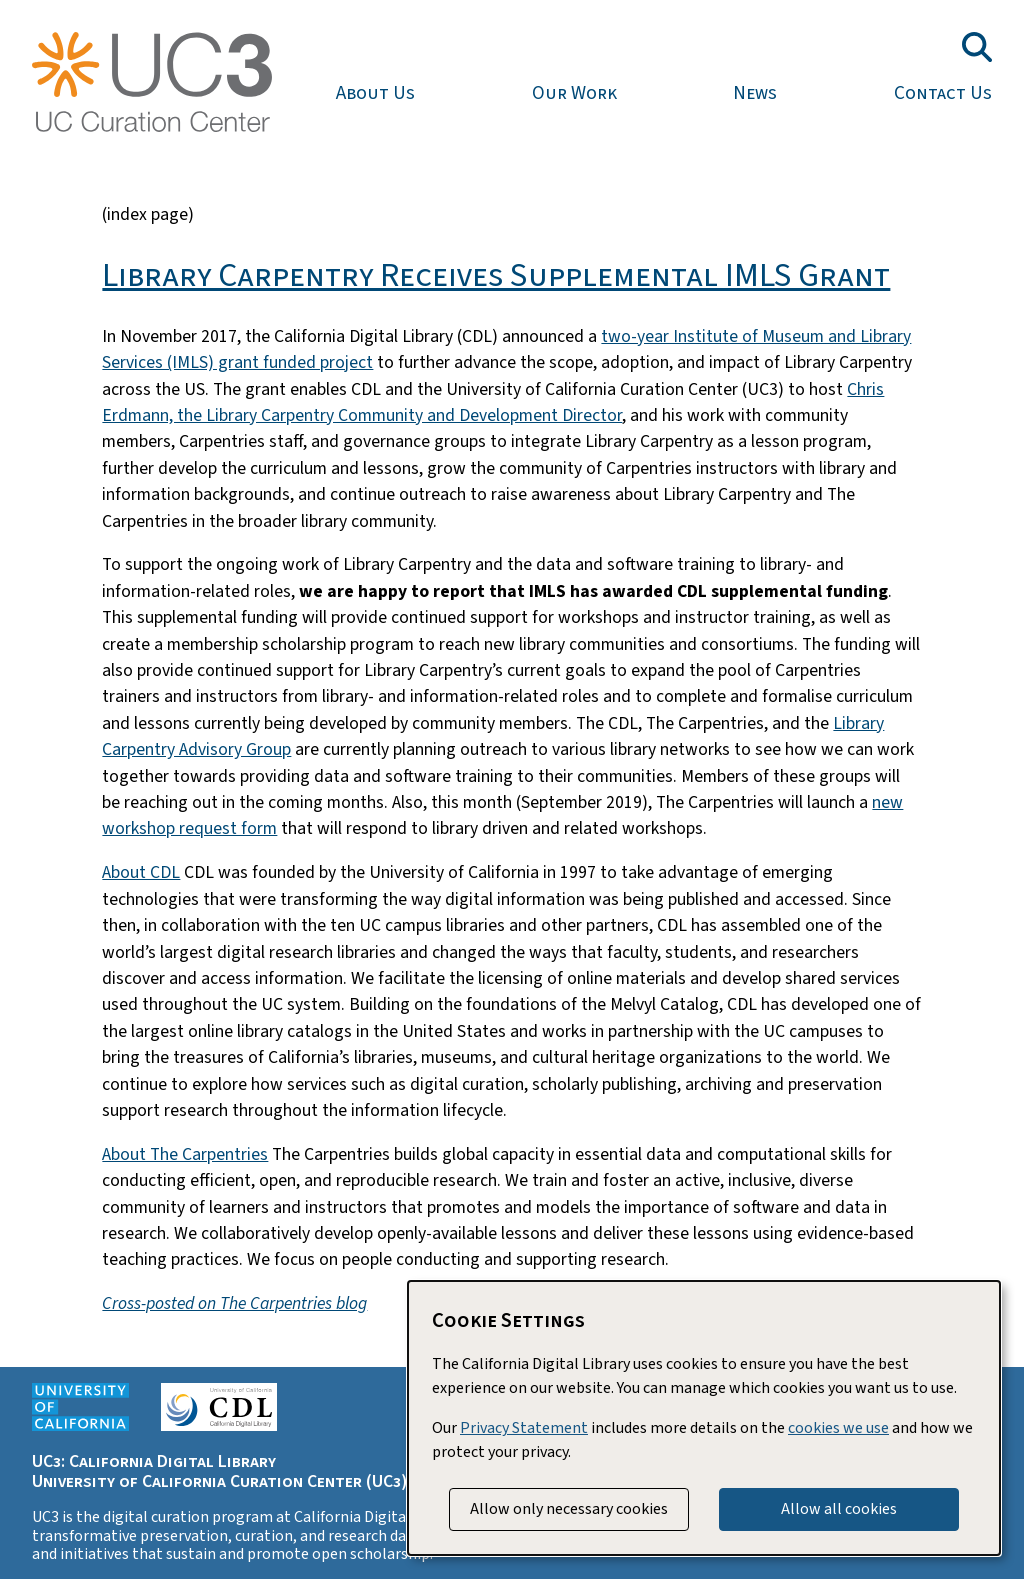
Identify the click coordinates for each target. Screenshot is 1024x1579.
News (755, 93)
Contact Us (943, 93)
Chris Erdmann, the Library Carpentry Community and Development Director (493, 402)
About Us (375, 93)
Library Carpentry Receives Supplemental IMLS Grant (496, 275)
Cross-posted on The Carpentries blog (234, 1303)
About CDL (141, 872)
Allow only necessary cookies (569, 1509)
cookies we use (838, 1428)
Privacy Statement (524, 1428)
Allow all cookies (839, 1509)
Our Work (574, 93)
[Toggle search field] (977, 47)
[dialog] (704, 1418)
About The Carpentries (185, 1154)
